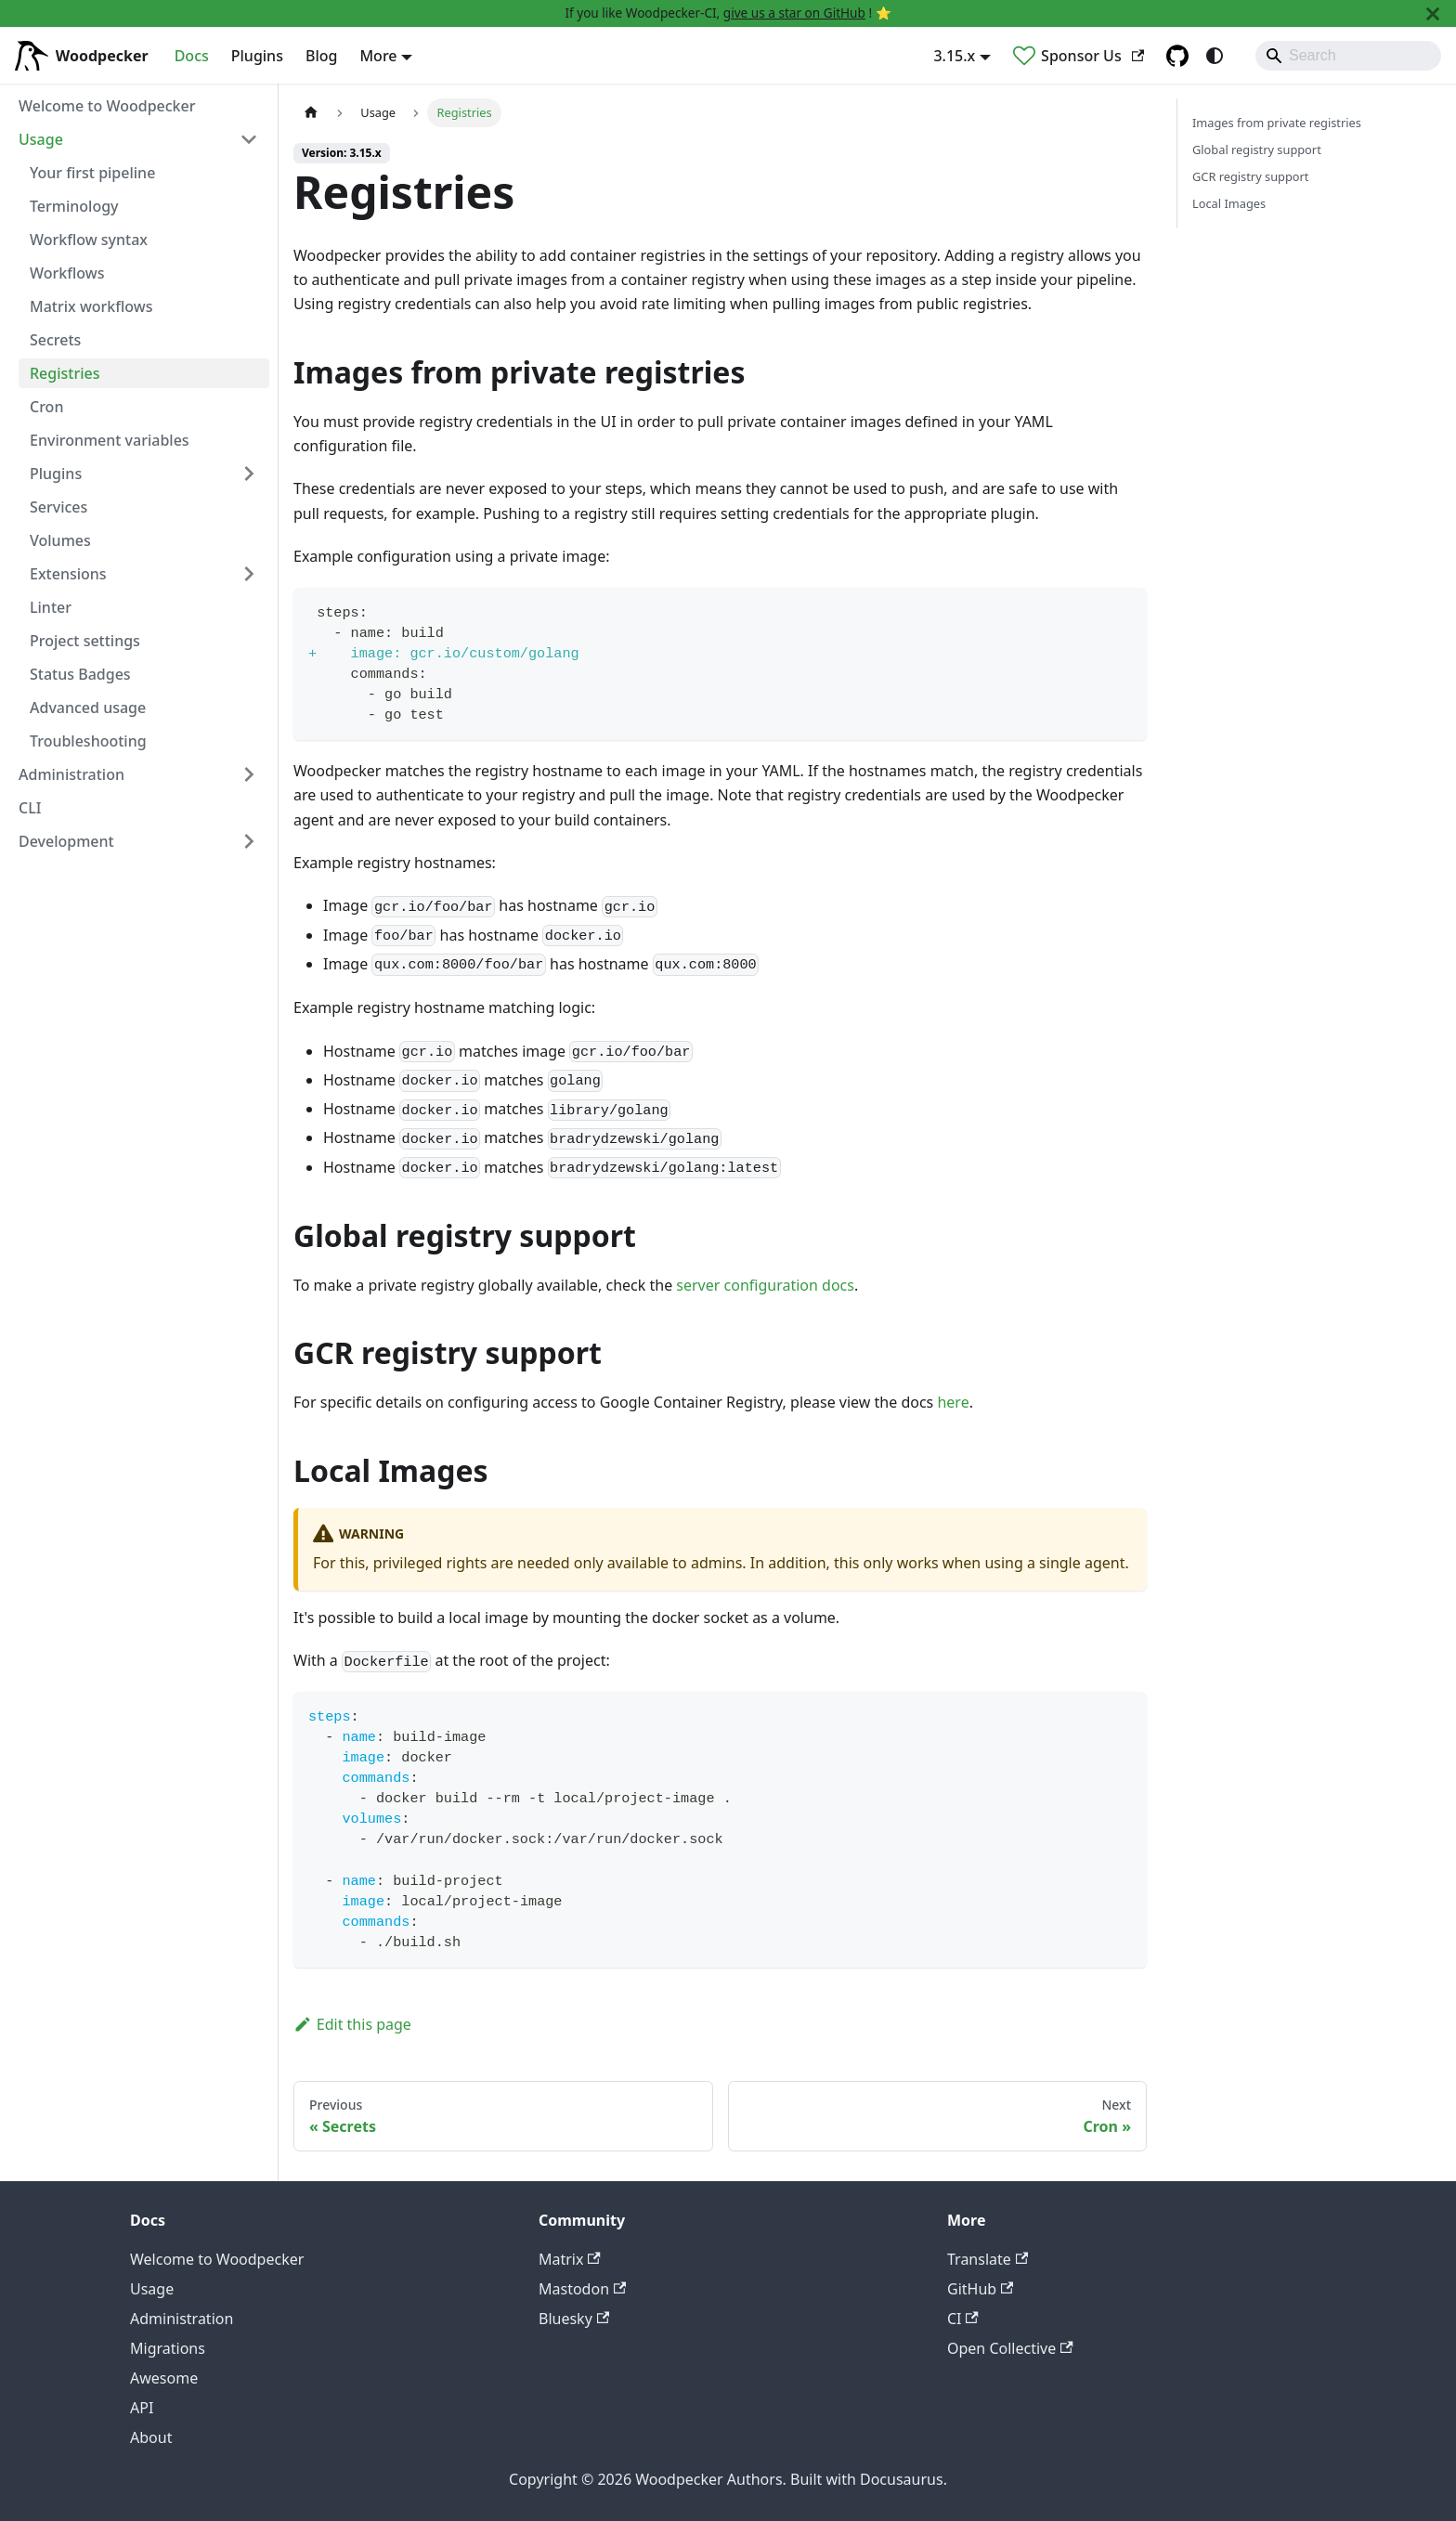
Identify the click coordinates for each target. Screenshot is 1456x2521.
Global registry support (1256, 149)
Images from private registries (1276, 122)
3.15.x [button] (954, 55)
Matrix (570, 2259)
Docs (192, 55)
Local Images (1229, 203)
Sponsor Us (1092, 55)
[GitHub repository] (1177, 56)
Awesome (164, 2378)
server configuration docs (765, 1285)
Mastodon (582, 2289)
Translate (987, 2259)
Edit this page (352, 2024)
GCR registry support (1250, 176)
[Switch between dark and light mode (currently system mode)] (1214, 56)
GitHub (980, 2289)
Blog (321, 55)
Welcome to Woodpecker (217, 2259)
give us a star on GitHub (794, 12)
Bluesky (574, 2318)
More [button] (377, 55)
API (141, 2408)
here (952, 1402)
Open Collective (1010, 2348)
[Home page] (311, 112)
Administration (181, 2318)
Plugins (257, 55)
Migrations (167, 2348)
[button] (138, 139)
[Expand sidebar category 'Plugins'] (248, 473)
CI (963, 2318)
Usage (152, 2289)
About (151, 2437)
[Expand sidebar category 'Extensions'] (248, 574)
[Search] (1348, 56)
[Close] (1433, 13)
